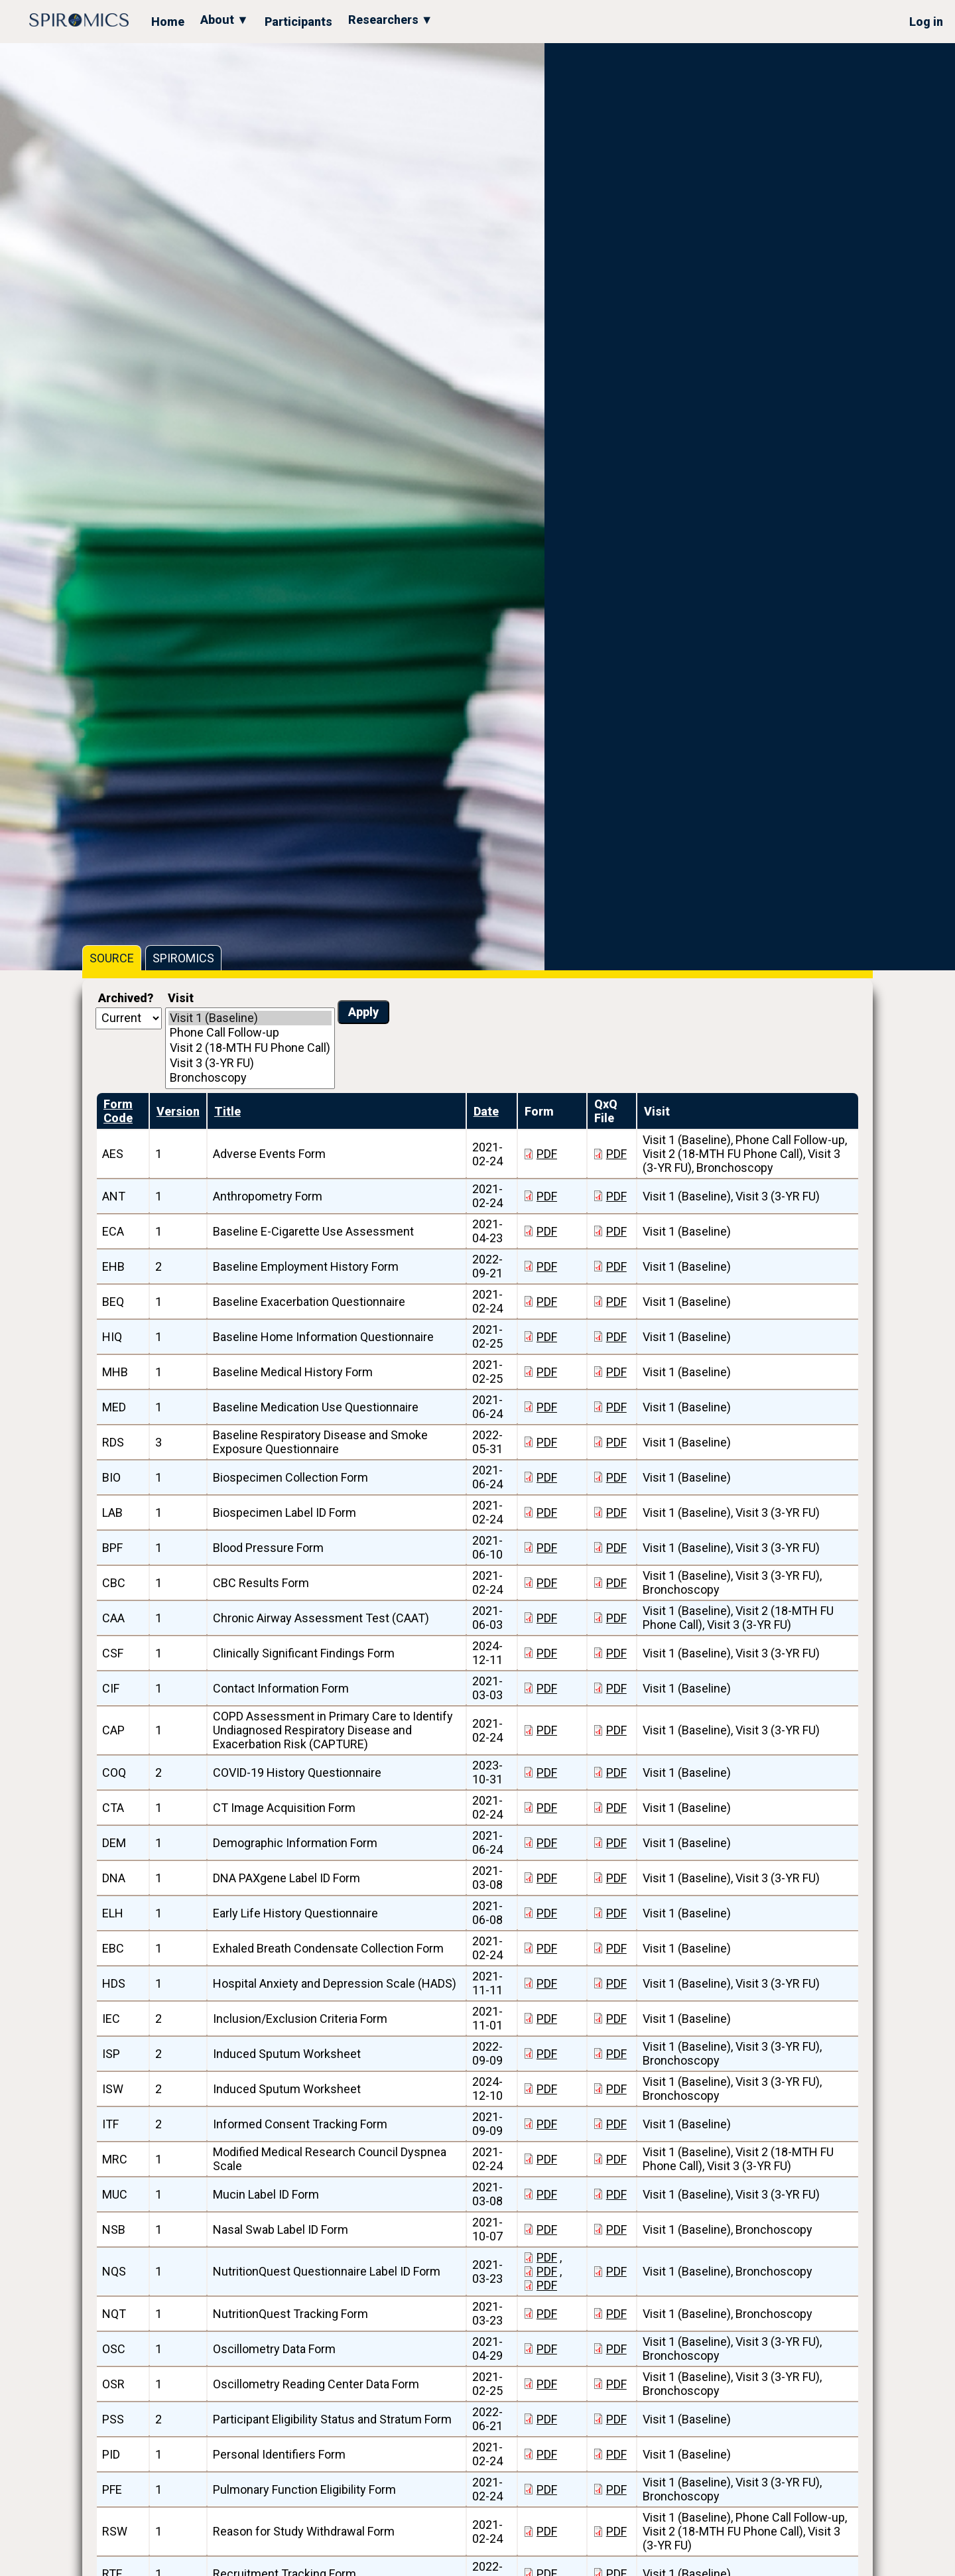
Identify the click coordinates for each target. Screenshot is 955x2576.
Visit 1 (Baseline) (250, 1018)
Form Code (118, 1111)
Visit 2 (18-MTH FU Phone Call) (250, 1048)
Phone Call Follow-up (250, 1033)
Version (178, 1111)
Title (227, 1111)
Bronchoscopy (250, 1078)
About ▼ (224, 20)
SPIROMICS (183, 958)
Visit (181, 998)
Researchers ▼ (390, 20)
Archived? (125, 998)
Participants (298, 22)
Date (486, 1111)
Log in (926, 22)
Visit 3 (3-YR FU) (250, 1063)
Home (167, 22)
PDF (547, 1154)
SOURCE (112, 958)
